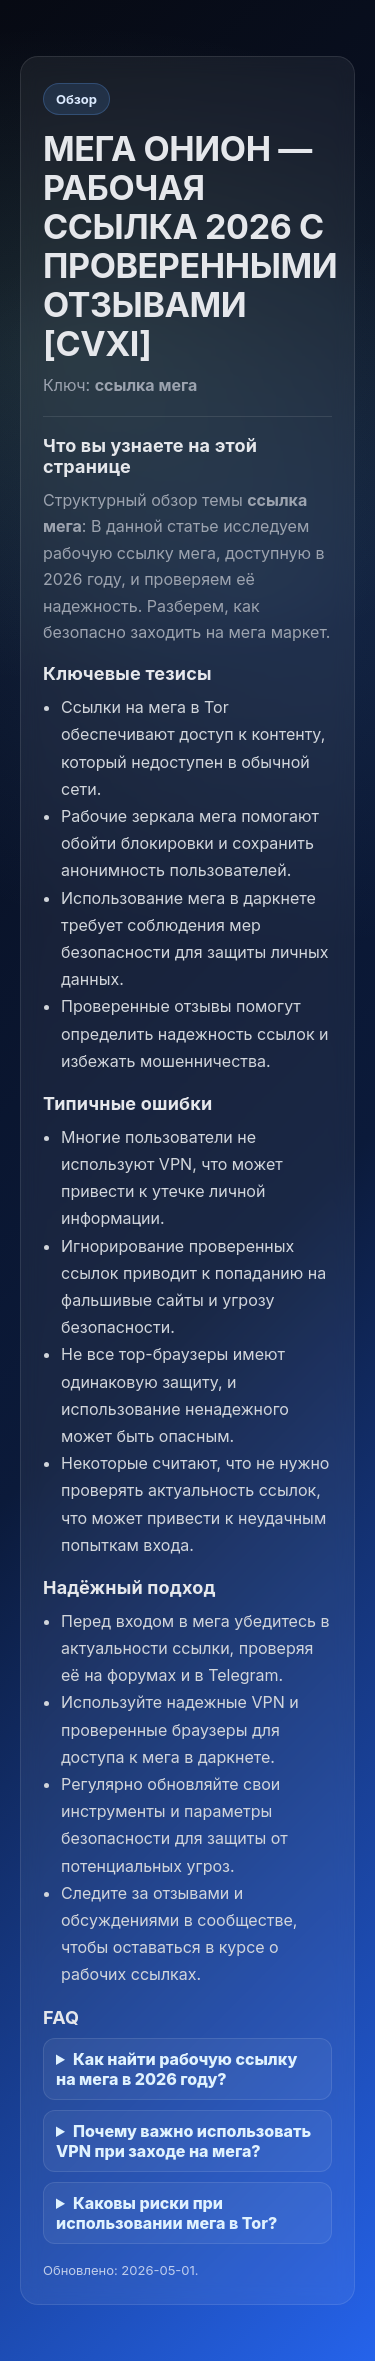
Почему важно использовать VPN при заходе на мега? (183, 2141)
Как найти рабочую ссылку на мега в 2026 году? (176, 2069)
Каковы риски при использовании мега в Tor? (166, 2213)
